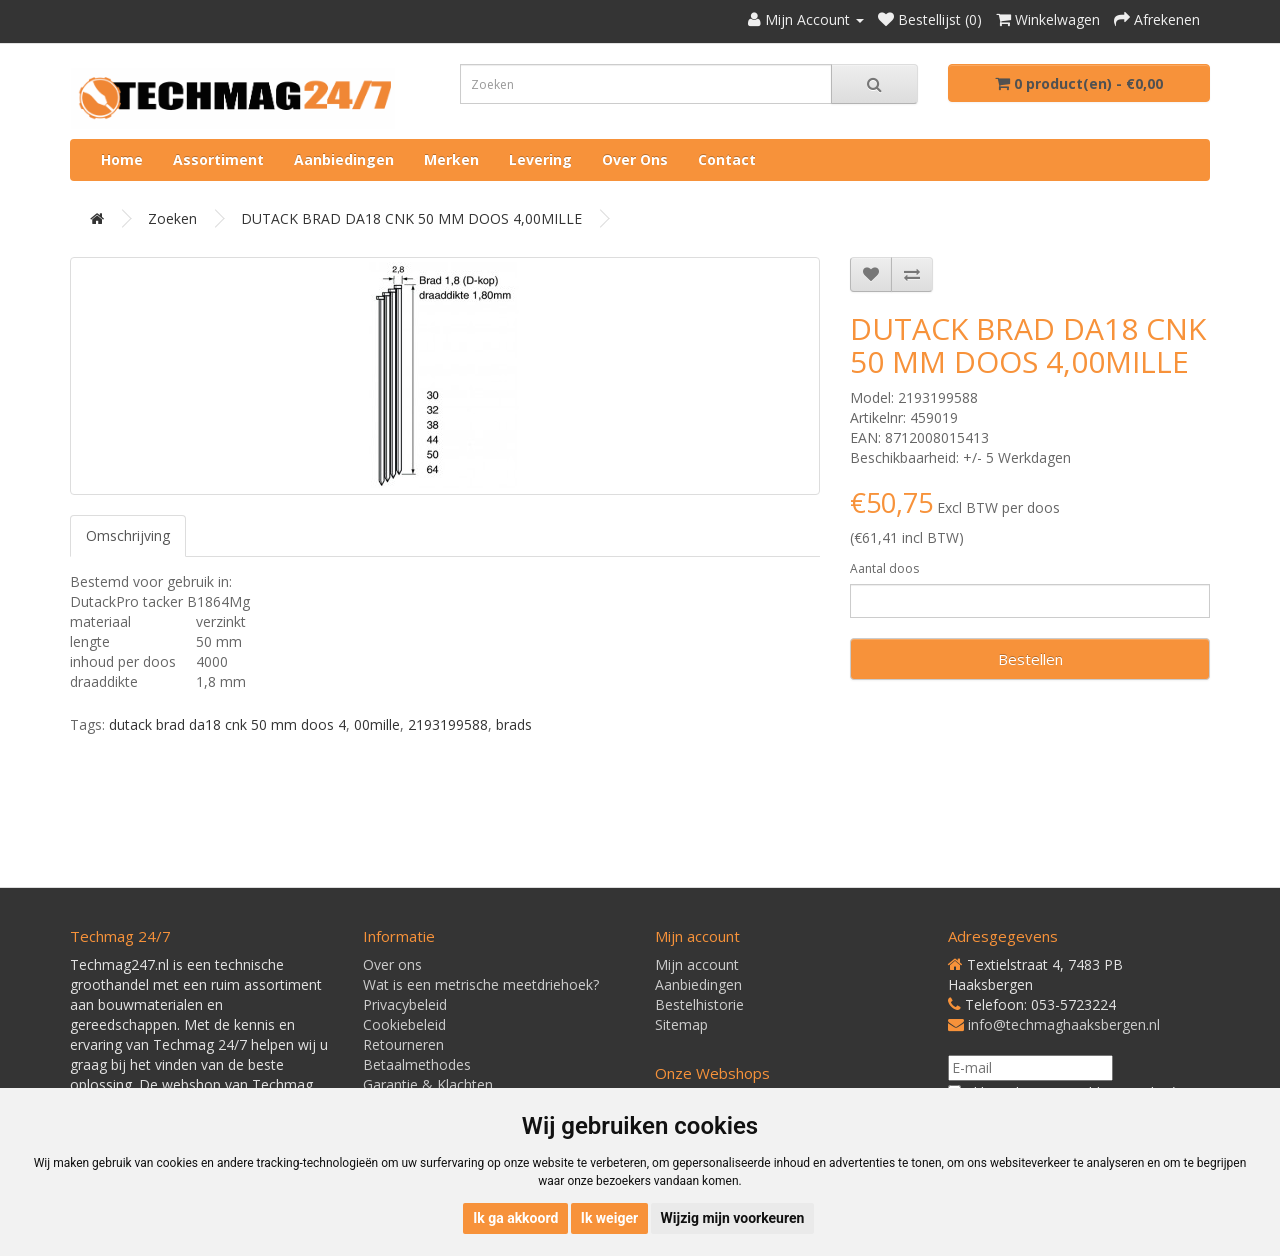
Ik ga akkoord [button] (515, 1218)
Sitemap (681, 1024)
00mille (377, 724)
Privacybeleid (405, 1004)
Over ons (635, 159)
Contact (727, 159)
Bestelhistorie (699, 1004)
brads (514, 724)
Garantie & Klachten (428, 1084)
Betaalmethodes (417, 1064)
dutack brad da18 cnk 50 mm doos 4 (227, 724)
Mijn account (697, 964)
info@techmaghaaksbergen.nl (1064, 1024)
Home (122, 159)
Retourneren (403, 1044)
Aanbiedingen (344, 159)
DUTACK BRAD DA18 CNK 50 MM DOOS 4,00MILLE (411, 218)
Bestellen (1030, 659)
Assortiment (218, 159)
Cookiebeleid (404, 1024)
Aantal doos (884, 568)
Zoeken (172, 218)
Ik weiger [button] (609, 1218)
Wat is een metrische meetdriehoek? (481, 984)
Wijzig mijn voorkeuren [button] (733, 1218)
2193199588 (448, 724)
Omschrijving (128, 535)
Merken (451, 159)
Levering (540, 159)
